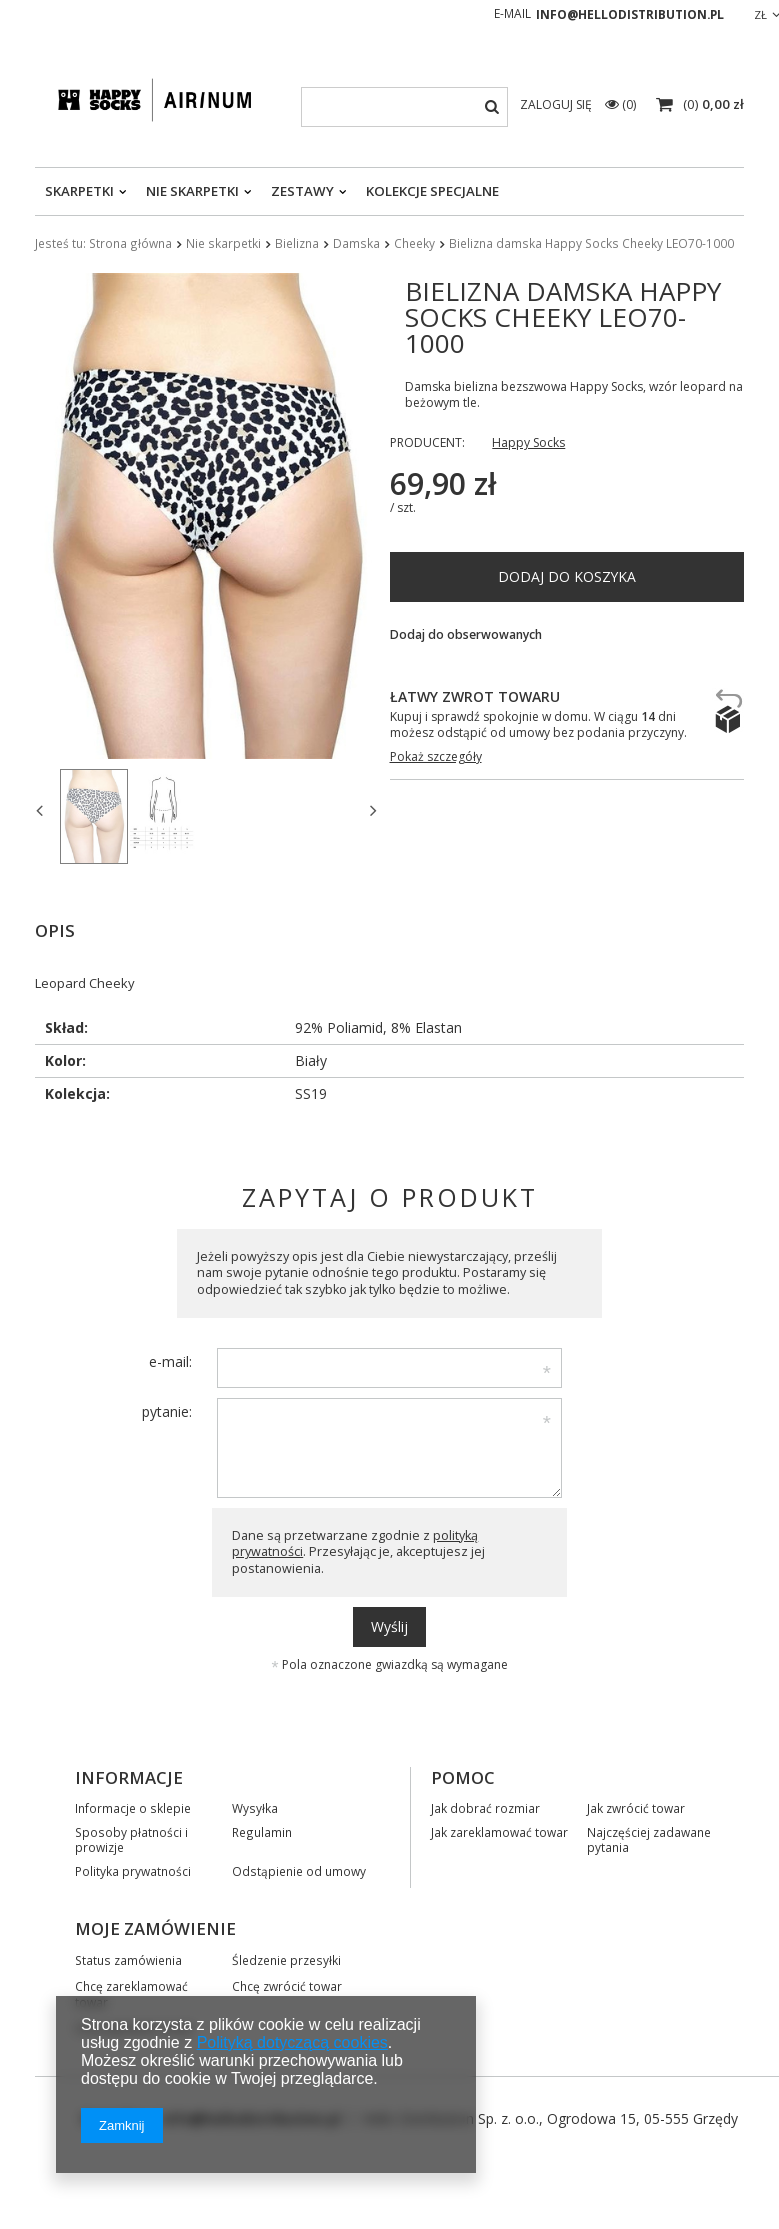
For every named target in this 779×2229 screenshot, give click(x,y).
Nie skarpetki (192, 191)
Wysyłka (255, 1806)
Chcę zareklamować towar (131, 1992)
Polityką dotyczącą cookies (292, 2042)
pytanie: (167, 1409)
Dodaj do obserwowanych (466, 635)
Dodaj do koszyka (567, 576)
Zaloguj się (557, 104)
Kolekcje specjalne (432, 191)
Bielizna (297, 243)
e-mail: (170, 1359)
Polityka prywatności (133, 1869)
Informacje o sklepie (133, 1806)
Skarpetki (79, 191)
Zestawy (302, 191)
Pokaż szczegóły (436, 757)
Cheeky (414, 243)
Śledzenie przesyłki (286, 1958)
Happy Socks (528, 443)
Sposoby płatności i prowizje (131, 1837)
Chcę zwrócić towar (287, 1984)
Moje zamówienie (155, 1927)
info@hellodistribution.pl (630, 14)
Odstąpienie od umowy (299, 1869)
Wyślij (389, 1624)
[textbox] (404, 107)
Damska (356, 243)
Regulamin (262, 1830)
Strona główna (130, 243)
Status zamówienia (128, 1958)
